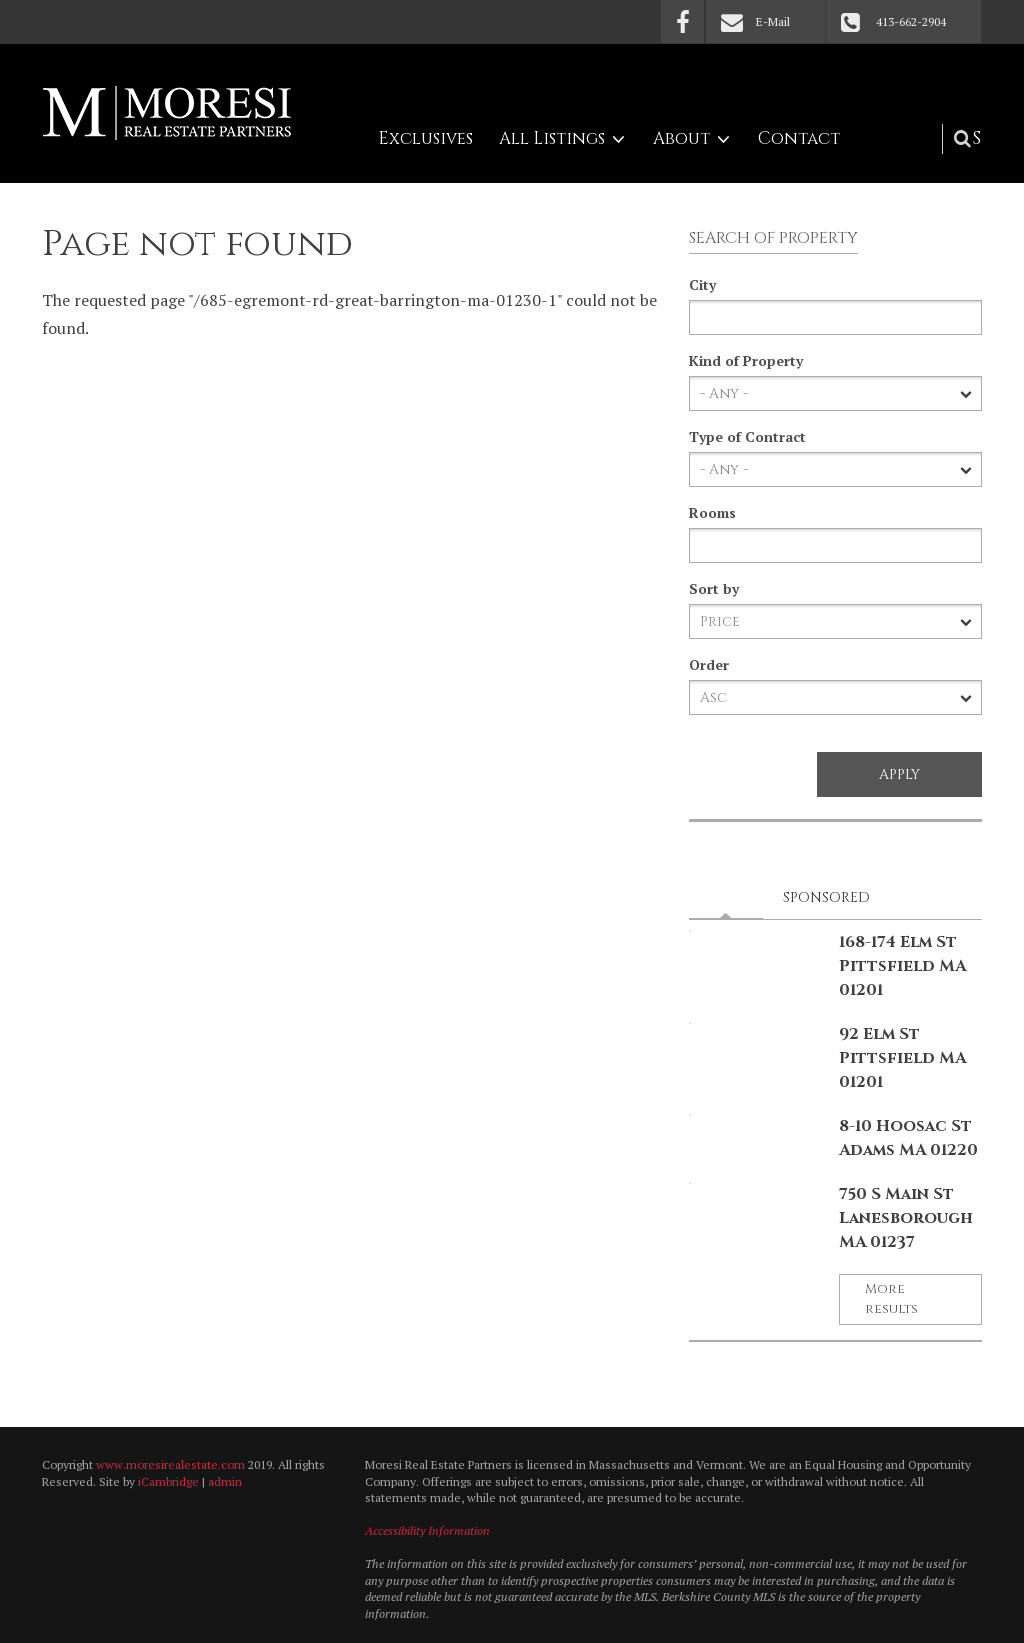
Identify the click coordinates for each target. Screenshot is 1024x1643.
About (681, 138)
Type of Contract (747, 436)
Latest (732, 897)
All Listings (552, 138)
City (702, 284)
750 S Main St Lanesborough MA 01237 (906, 1218)
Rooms (712, 512)
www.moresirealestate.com (170, 1464)
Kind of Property (746, 360)
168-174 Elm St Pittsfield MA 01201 (902, 966)
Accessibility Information (427, 1530)
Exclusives (425, 138)
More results (891, 1299)
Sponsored (826, 897)
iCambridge (168, 1481)
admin (225, 1481)
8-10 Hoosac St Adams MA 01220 (908, 1138)
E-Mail (773, 21)
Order (709, 664)
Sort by (714, 588)
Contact (799, 138)
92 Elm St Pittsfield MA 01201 (902, 1058)
